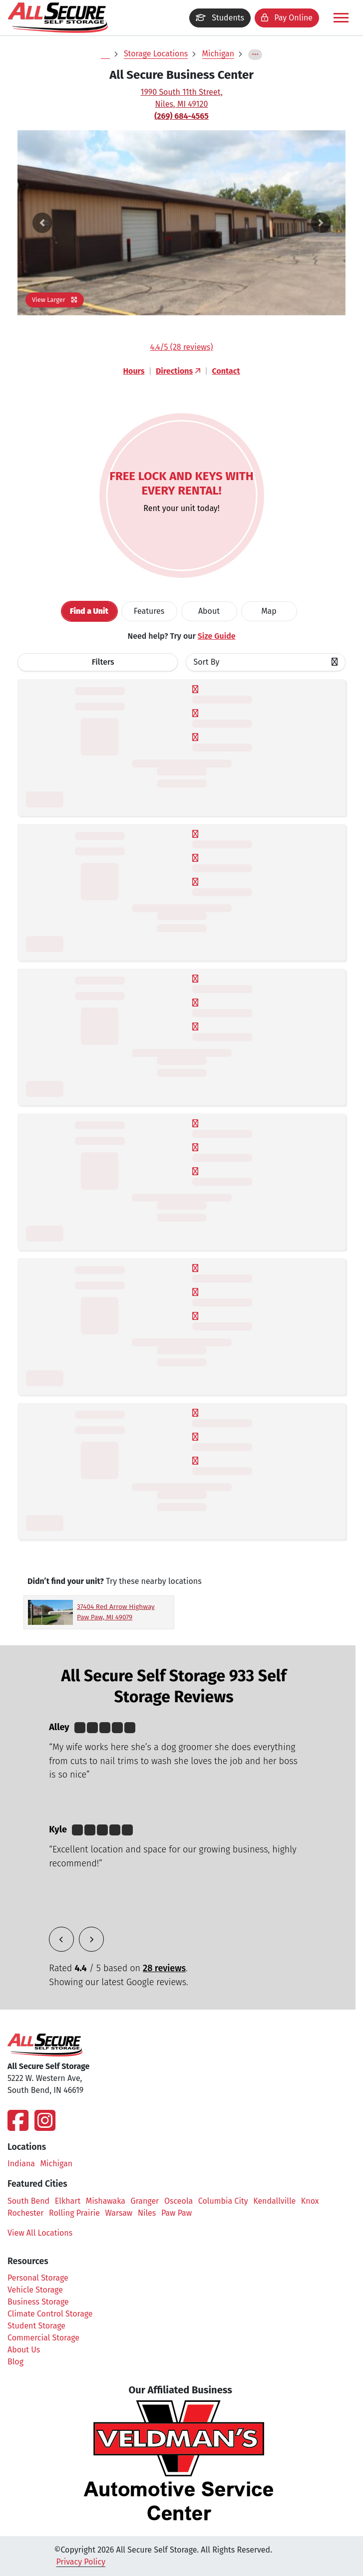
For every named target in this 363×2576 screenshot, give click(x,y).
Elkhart (67, 2201)
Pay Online (287, 17)
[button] (42, 222)
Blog (15, 2361)
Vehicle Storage (35, 2290)
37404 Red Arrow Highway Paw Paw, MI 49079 (116, 1611)
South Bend (28, 2201)
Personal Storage (37, 2278)
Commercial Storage (43, 2337)
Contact (226, 371)
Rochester (25, 2213)
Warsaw (119, 2213)
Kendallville (274, 2201)
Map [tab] (269, 611)
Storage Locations (156, 53)
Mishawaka (105, 2201)
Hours (133, 371)
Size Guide (217, 636)
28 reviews (164, 1968)
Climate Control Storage (50, 2313)
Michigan (218, 53)
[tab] (89, 611)
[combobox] (266, 662)
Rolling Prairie (74, 2213)
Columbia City (223, 2201)
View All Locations (44, 2233)
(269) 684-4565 (181, 116)
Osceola (178, 2201)
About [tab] (209, 611)
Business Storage (38, 2302)
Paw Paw (176, 2213)
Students (220, 17)
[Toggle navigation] (341, 17)
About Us (23, 2349)
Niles (147, 2213)
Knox (310, 2201)
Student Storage (36, 2325)
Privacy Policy (81, 2562)
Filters (103, 662)
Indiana (21, 2163)
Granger (145, 2201)
